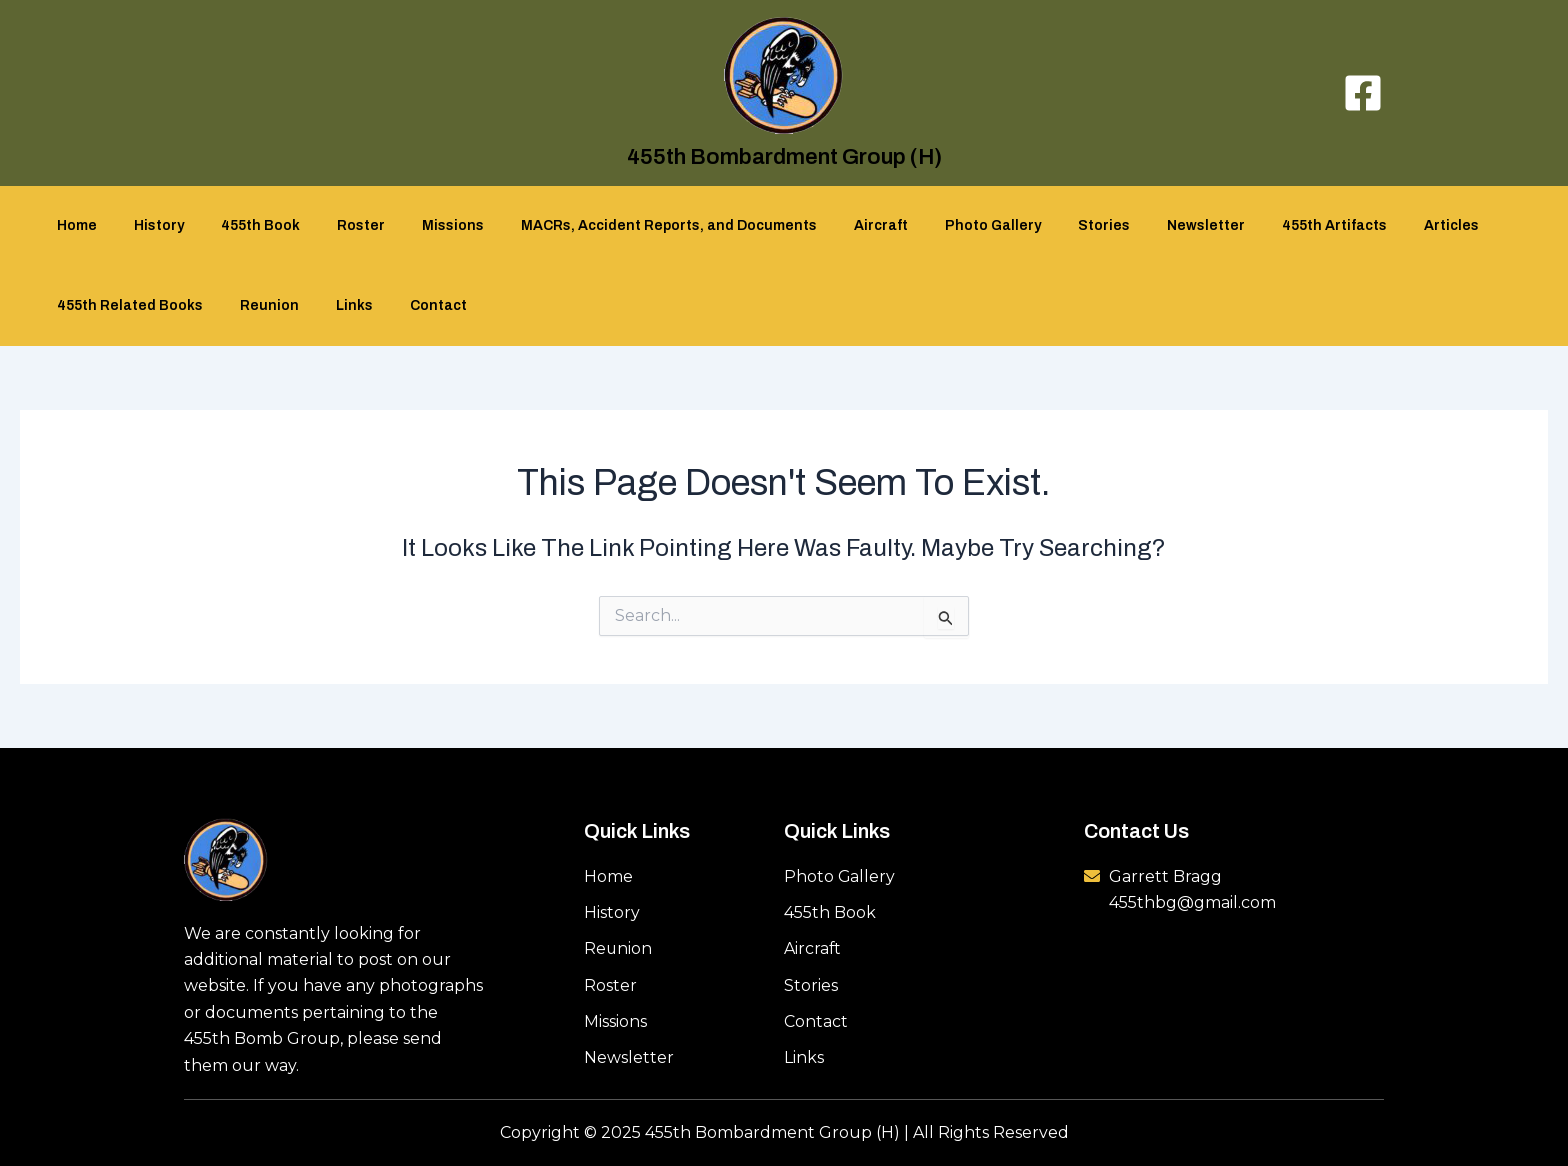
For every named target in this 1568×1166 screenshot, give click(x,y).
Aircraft (833, 225)
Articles (1358, 225)
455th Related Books (136, 305)
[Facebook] (1363, 93)
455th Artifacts (1250, 225)
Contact (417, 305)
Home (83, 225)
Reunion (266, 305)
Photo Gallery (936, 225)
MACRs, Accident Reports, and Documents (630, 225)
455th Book (248, 225)
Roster (340, 225)
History (156, 225)
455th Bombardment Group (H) (784, 157)
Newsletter (1131, 225)
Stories (1038, 225)
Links (342, 305)
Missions (423, 225)
